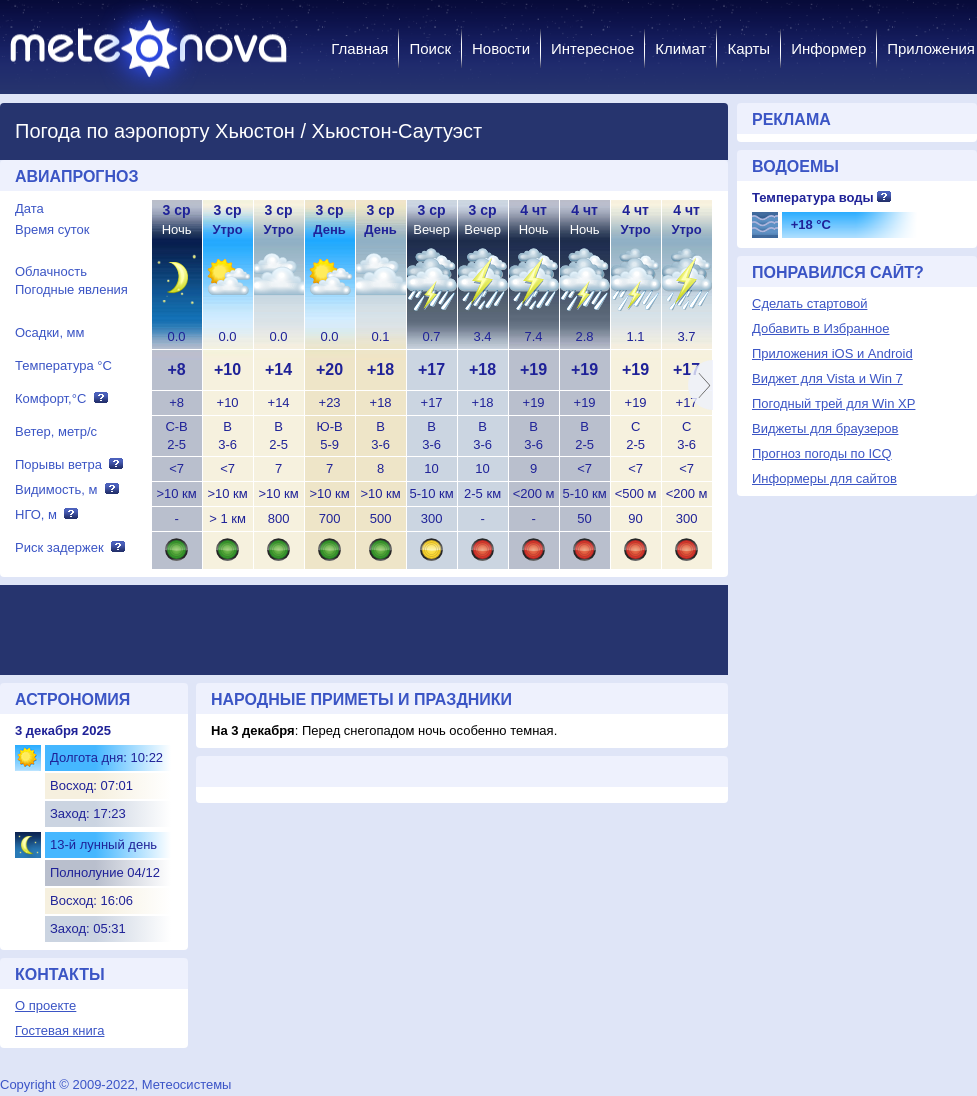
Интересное (592, 48)
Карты (748, 48)
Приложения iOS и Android (832, 353)
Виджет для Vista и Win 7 (827, 378)
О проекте (45, 1005)
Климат (680, 48)
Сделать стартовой (809, 303)
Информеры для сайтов (824, 478)
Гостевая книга (59, 1030)
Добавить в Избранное (820, 328)
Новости (501, 48)
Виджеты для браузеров (825, 428)
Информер (828, 48)
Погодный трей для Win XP (833, 403)
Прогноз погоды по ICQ (822, 453)
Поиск (430, 48)
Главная (359, 48)
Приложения (931, 48)
